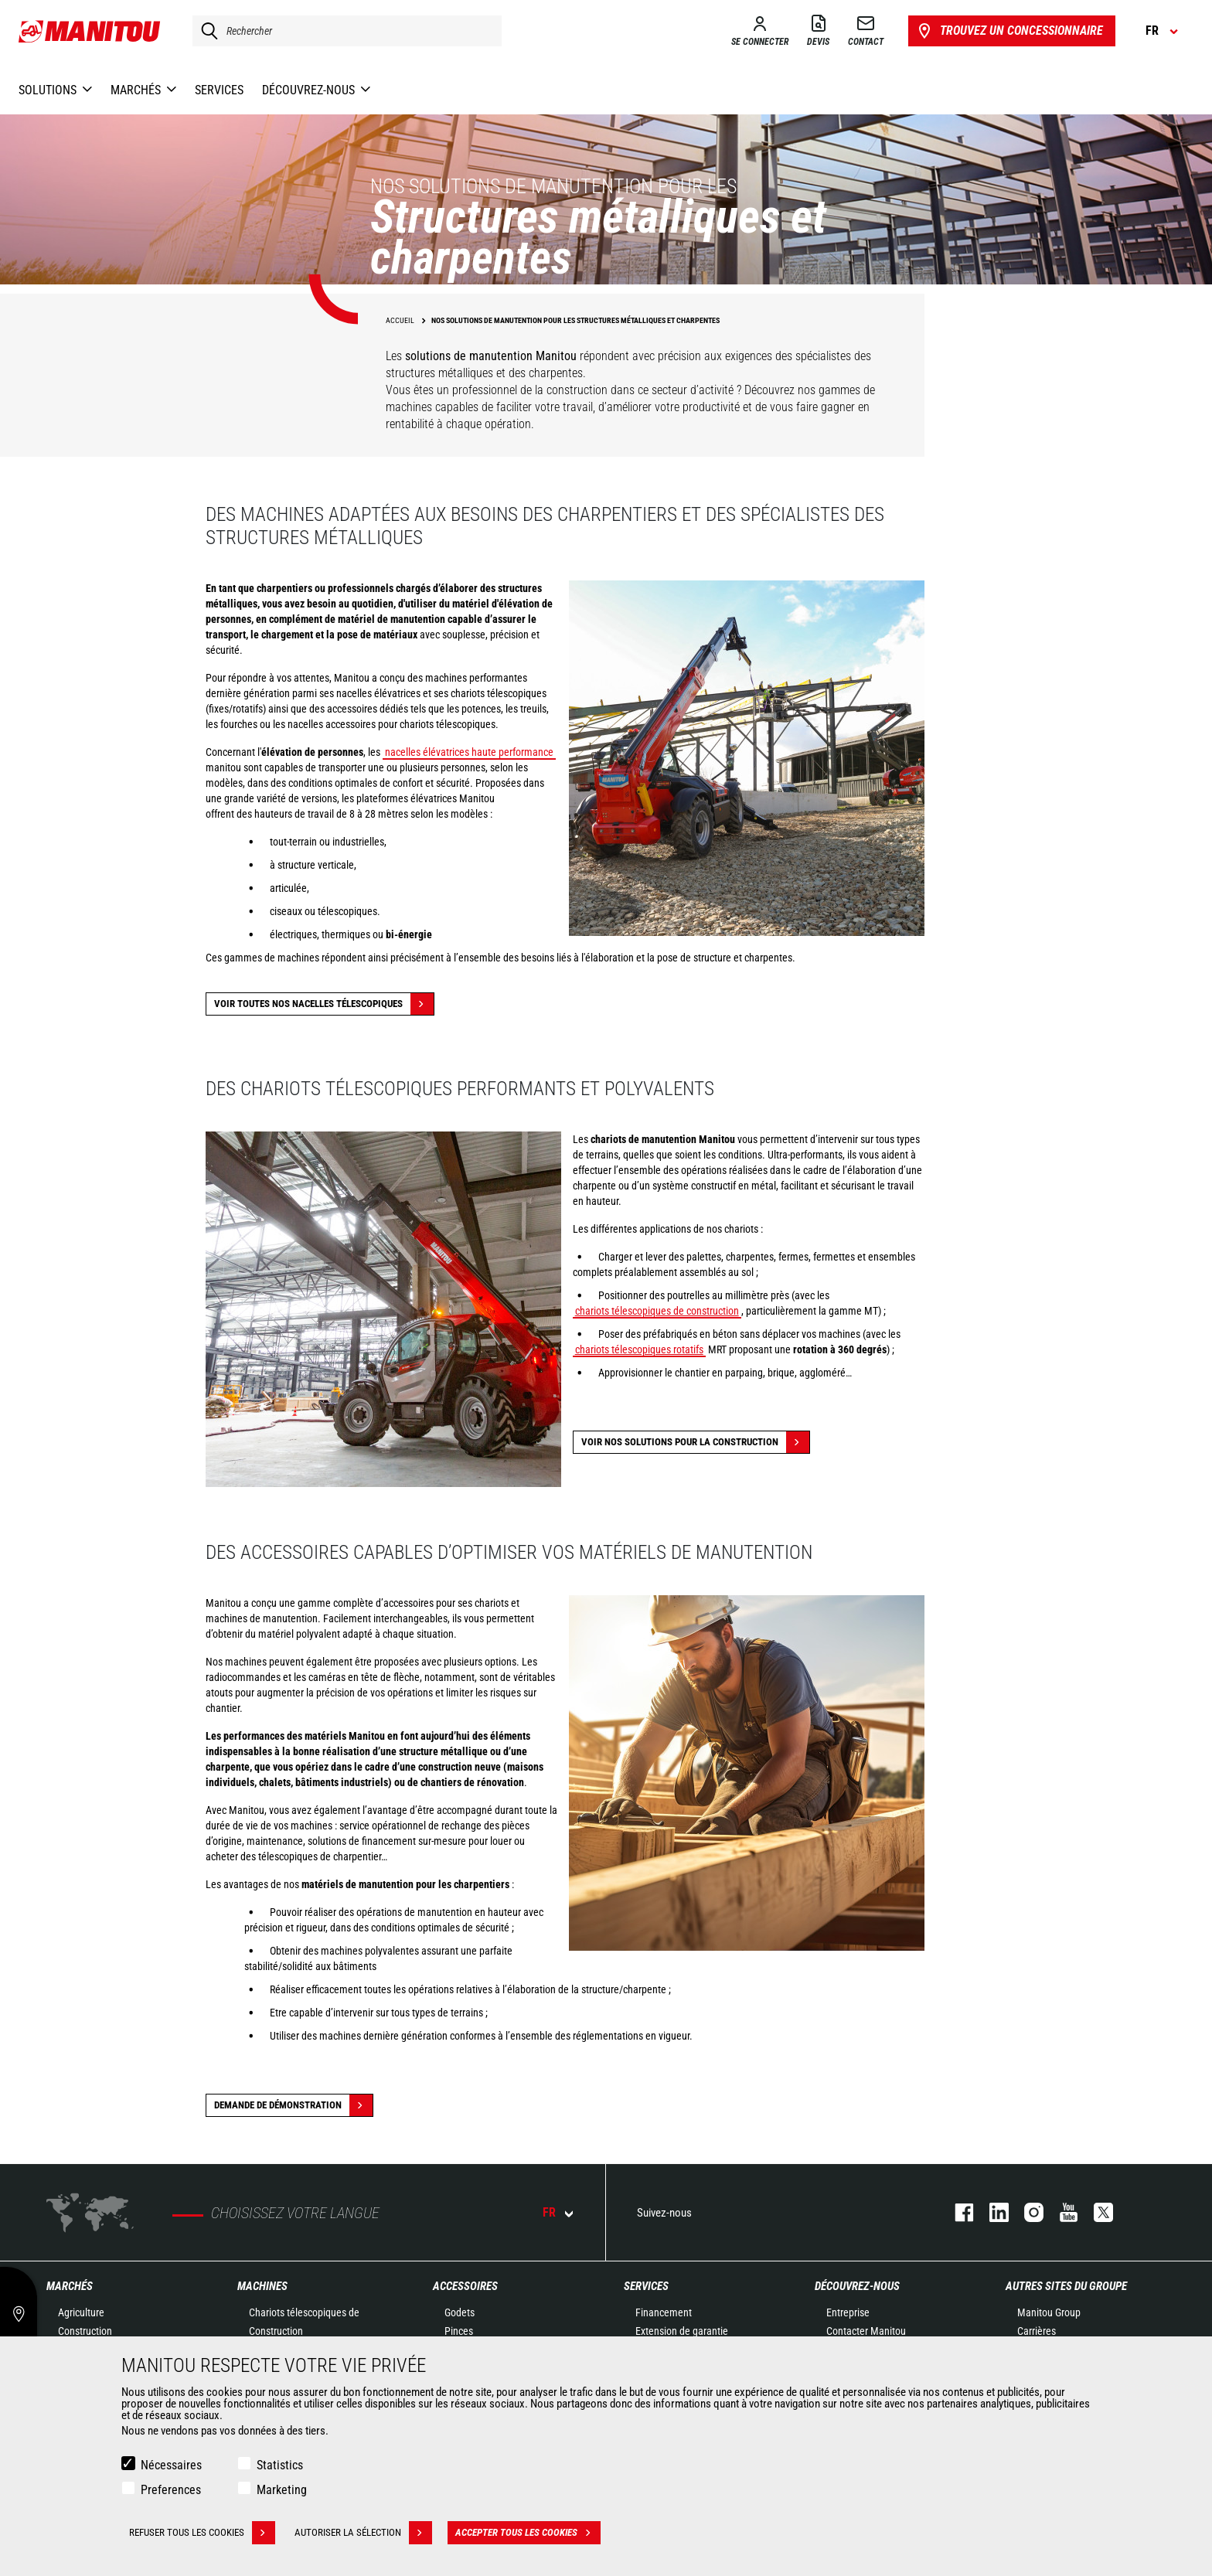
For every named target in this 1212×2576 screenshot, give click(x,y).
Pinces (458, 2331)
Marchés (69, 2286)
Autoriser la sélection (363, 2532)
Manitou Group (1049, 2312)
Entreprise (848, 2312)
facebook (956, 2212)
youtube (1060, 2212)
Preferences (171, 2489)
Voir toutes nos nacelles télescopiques (324, 1004)
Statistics (280, 2465)
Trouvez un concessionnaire (1009, 31)
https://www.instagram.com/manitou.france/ (1026, 2212)
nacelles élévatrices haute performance (469, 752)
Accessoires (465, 2286)
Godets (459, 2312)
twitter (1095, 2212)
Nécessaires (171, 2465)
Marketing (282, 2489)
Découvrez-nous (857, 2286)
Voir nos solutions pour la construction (695, 1442)
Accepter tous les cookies (528, 2532)
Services (646, 2286)
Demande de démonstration (293, 2105)
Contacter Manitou (866, 2331)
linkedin (991, 2212)
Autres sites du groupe (1066, 2286)
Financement (663, 2312)
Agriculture (81, 2312)
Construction (85, 2331)
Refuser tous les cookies (202, 2532)
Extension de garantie (681, 2331)
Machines (262, 2286)
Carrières (1036, 2331)
